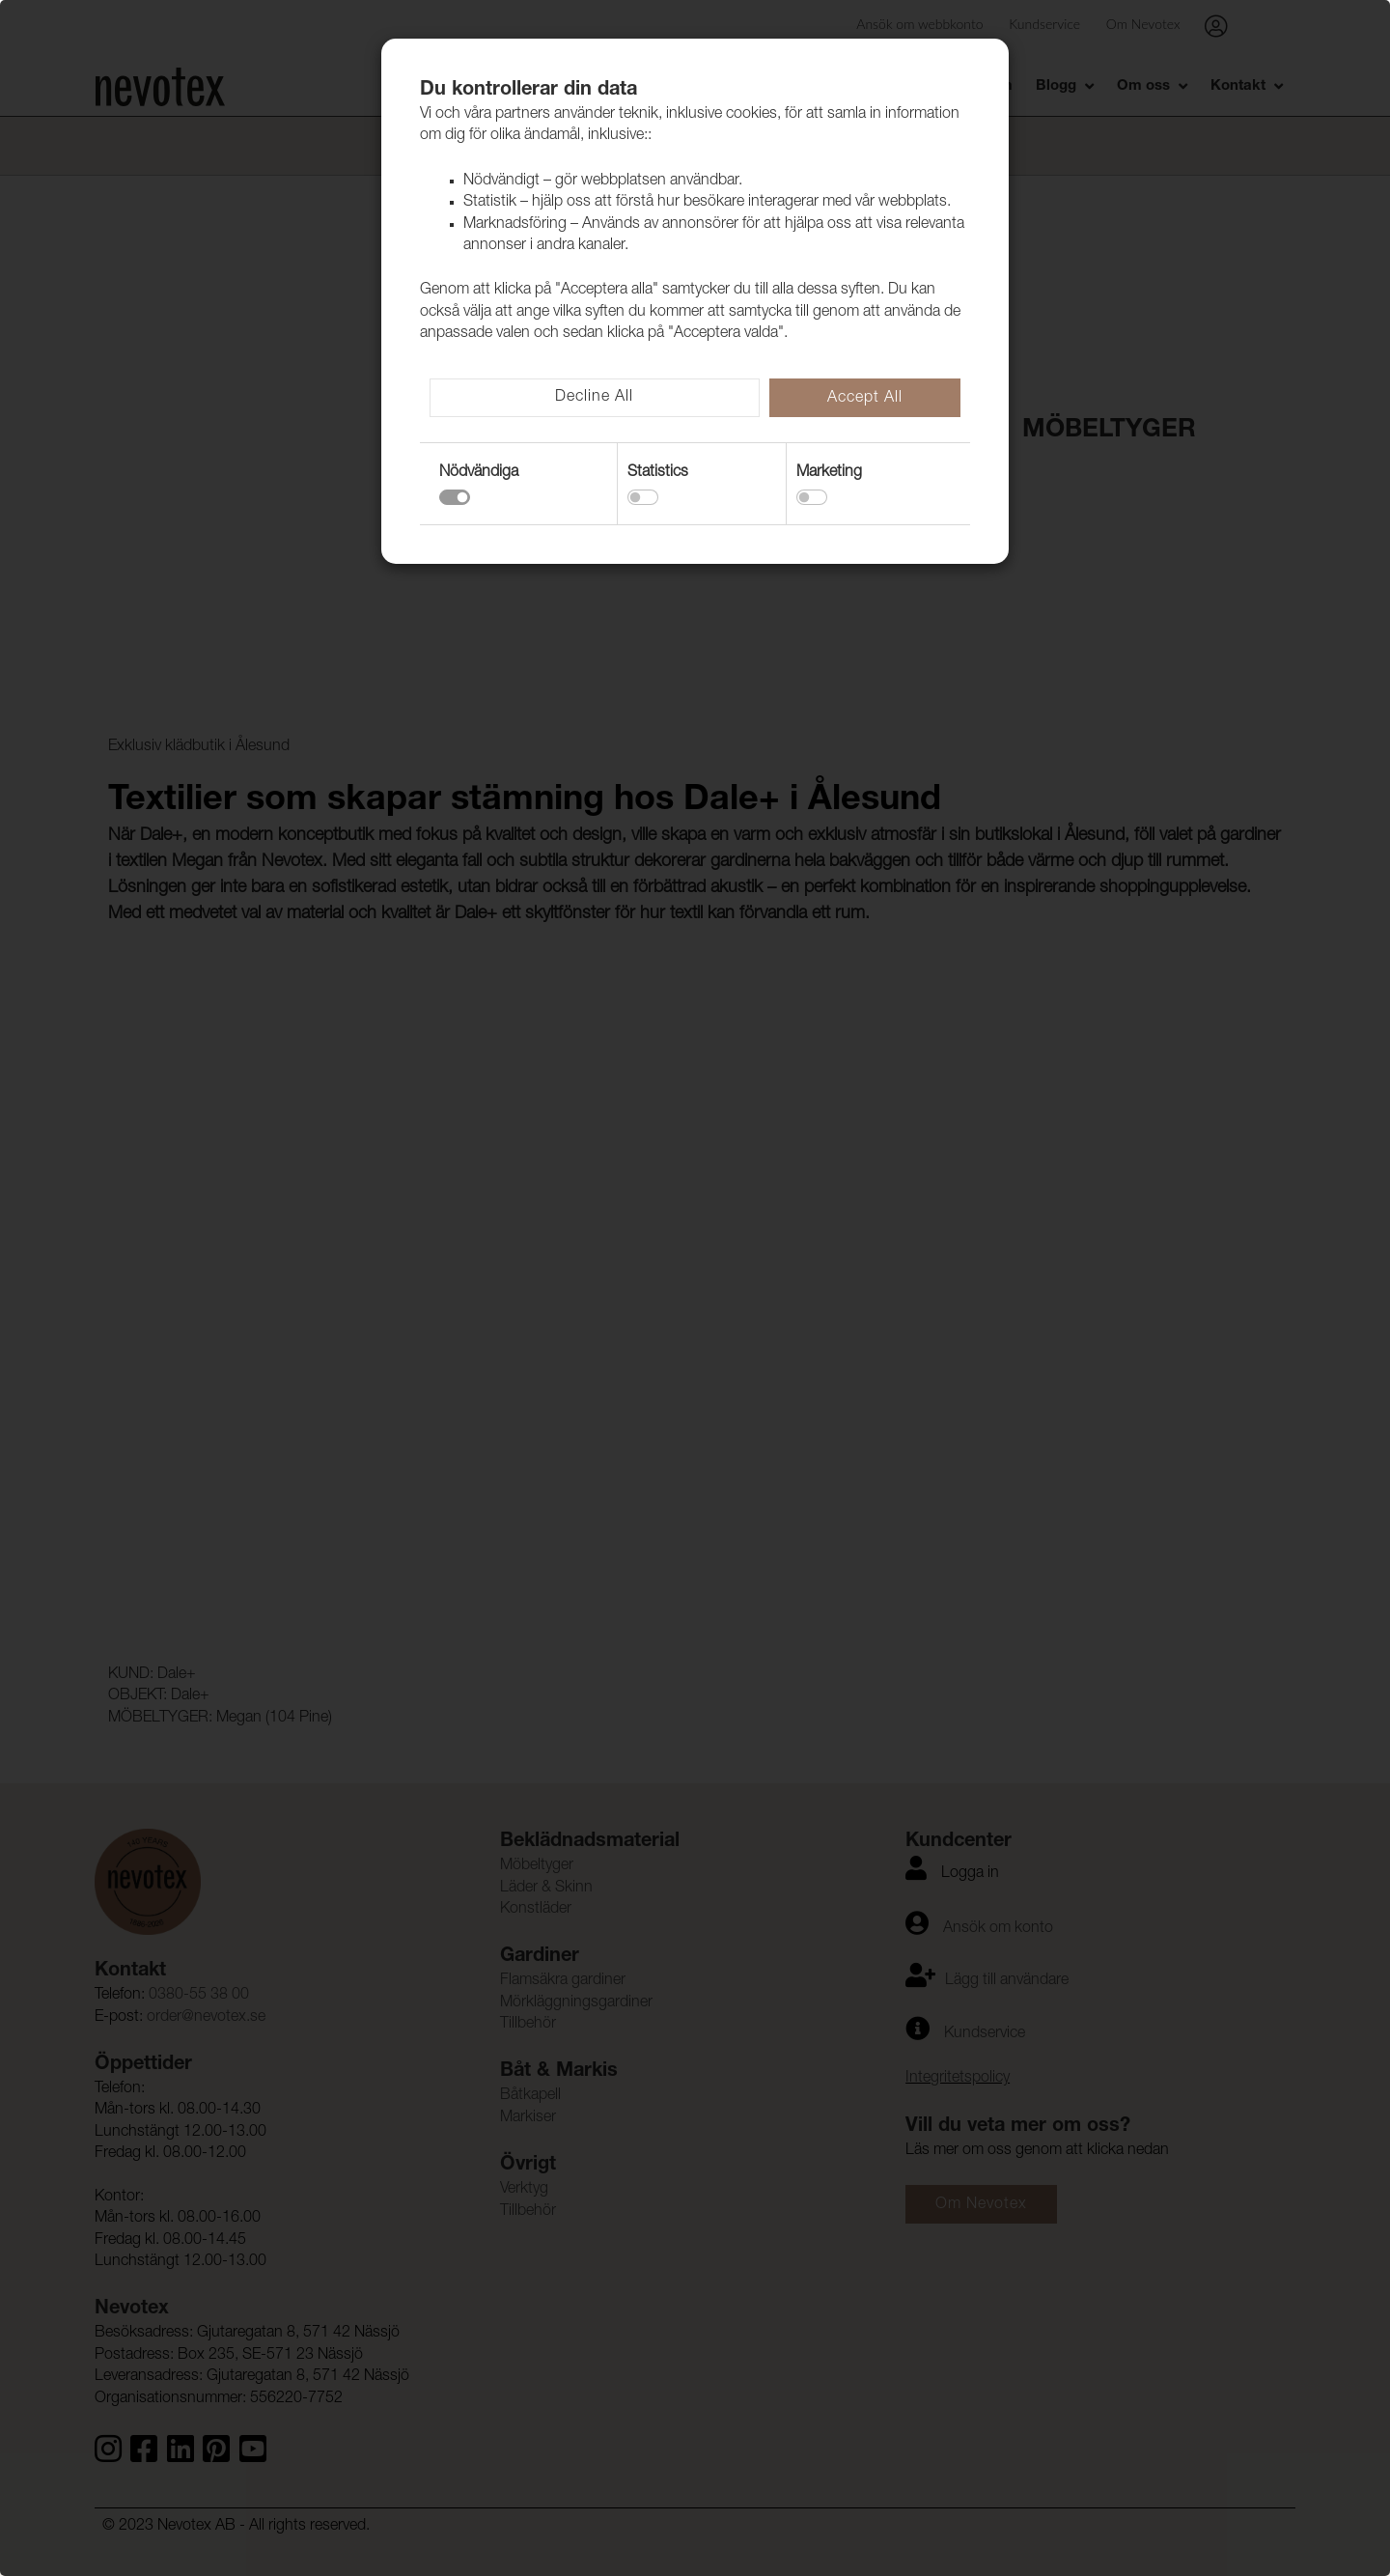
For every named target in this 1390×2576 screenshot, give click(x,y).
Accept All (865, 398)
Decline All (594, 398)
